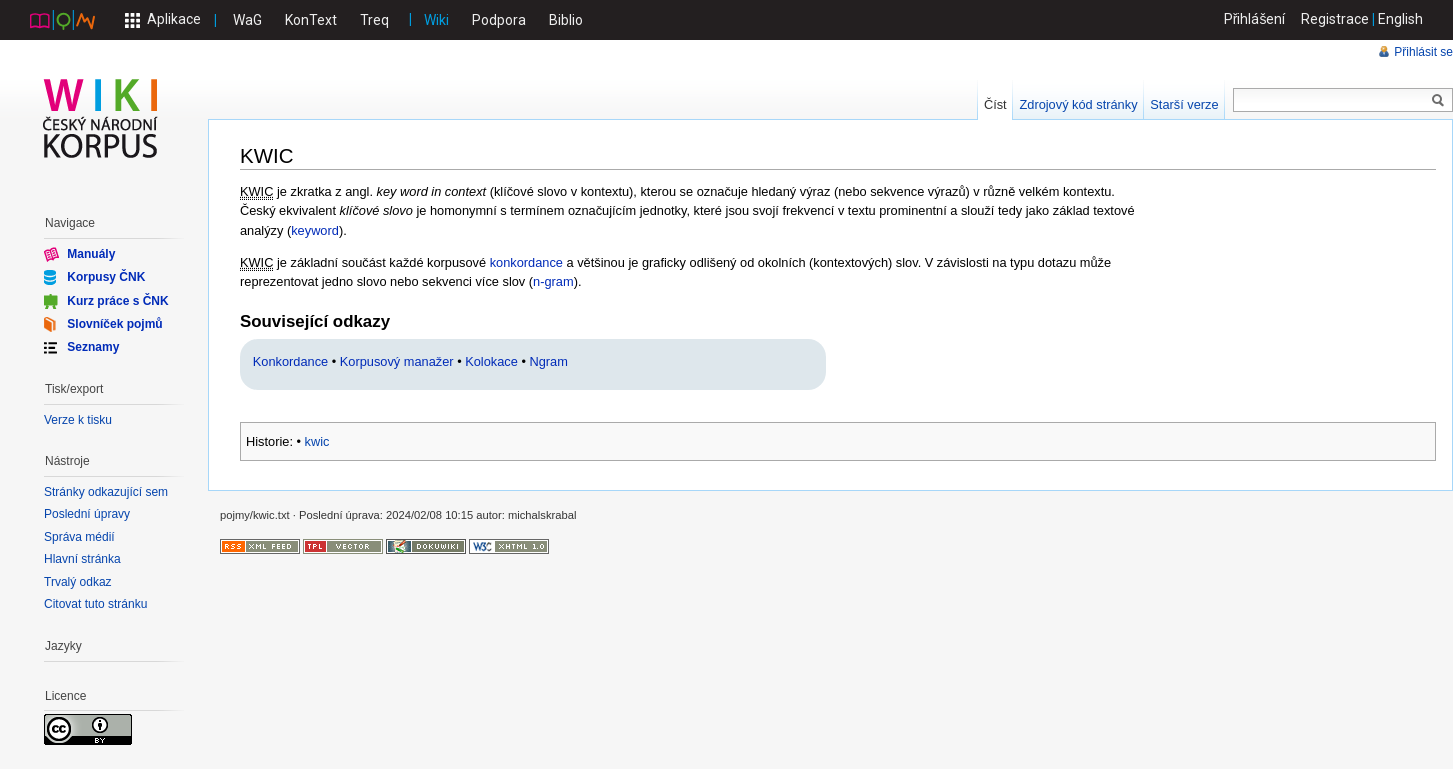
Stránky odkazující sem (106, 492)
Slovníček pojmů (114, 324)
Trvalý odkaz (78, 582)
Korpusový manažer (397, 361)
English (1400, 19)
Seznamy (93, 347)
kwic (317, 441)
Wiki (436, 20)
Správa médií (79, 537)
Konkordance (290, 361)
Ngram (548, 361)
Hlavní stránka (82, 559)
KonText (311, 20)
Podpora (499, 20)
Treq (374, 20)
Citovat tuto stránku (95, 604)
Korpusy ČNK (106, 277)
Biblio (566, 20)
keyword (315, 230)
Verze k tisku (78, 420)
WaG (247, 20)
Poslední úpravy (87, 514)
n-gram (553, 281)
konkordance (526, 262)
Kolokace (491, 361)
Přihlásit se (1423, 52)
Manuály (91, 254)
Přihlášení (1255, 19)
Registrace (1335, 19)
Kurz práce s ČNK (117, 300)
